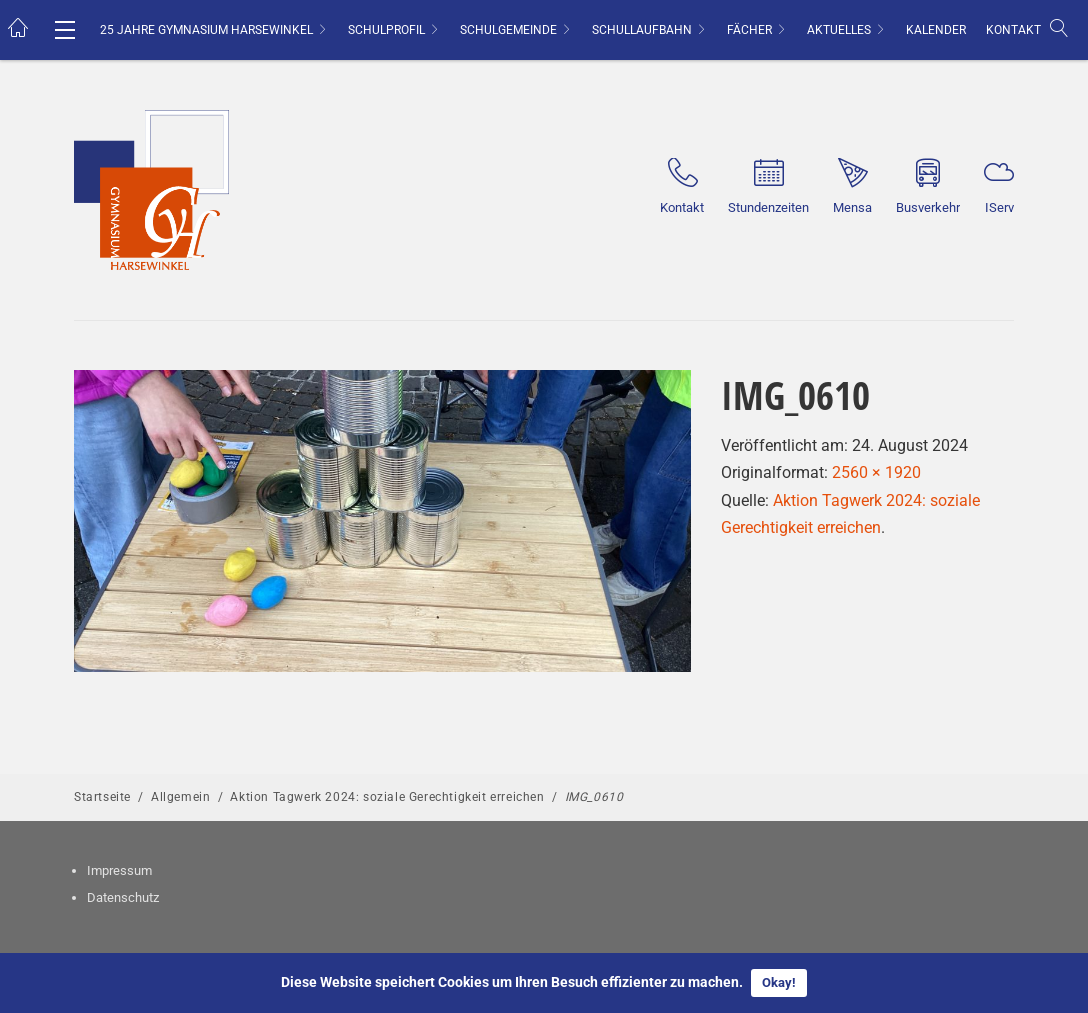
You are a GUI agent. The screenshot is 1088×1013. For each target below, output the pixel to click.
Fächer (749, 30)
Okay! (779, 982)
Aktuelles (839, 30)
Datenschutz (123, 897)
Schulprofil (386, 30)
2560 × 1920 (876, 472)
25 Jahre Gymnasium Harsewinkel (206, 30)
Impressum (119, 870)
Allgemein (180, 797)
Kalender (936, 30)
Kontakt (1013, 30)
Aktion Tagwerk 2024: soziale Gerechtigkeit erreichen (387, 797)
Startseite (102, 797)
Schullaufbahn (642, 30)
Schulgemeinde (508, 30)
